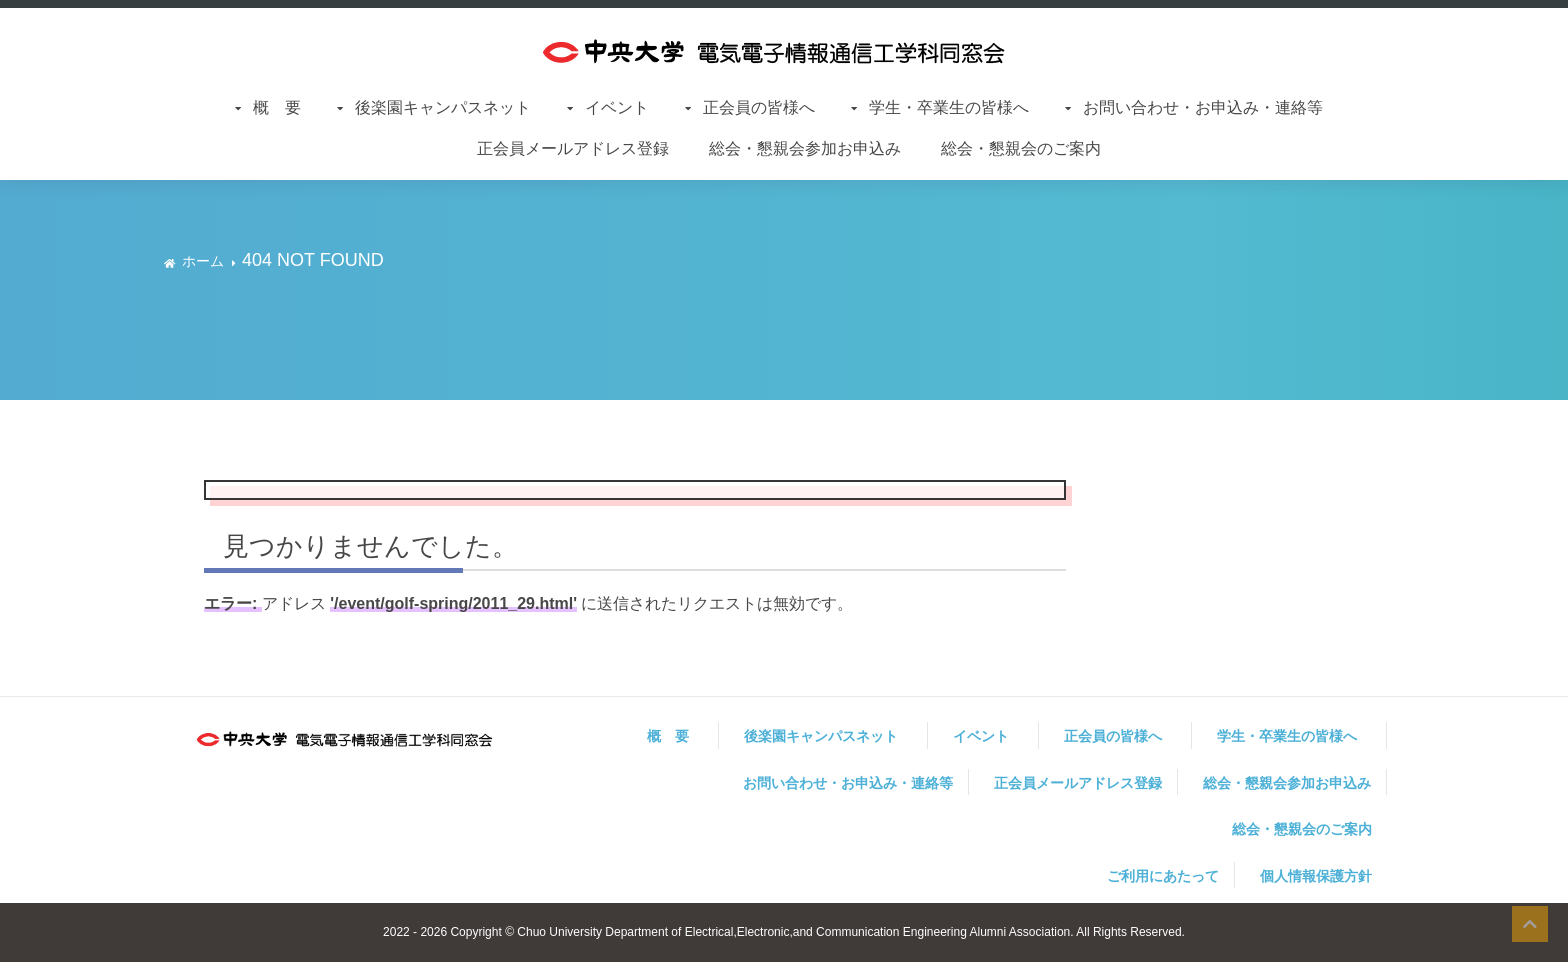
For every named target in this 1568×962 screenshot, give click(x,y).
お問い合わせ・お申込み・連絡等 (1203, 107)
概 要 (285, 107)
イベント (625, 107)
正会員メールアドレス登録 (573, 148)
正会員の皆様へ (767, 107)
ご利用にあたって (1163, 876)
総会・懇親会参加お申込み (805, 148)
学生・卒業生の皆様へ (957, 107)
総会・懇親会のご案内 (1021, 148)
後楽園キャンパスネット (451, 107)
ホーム (203, 261)
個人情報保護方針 (1316, 876)
